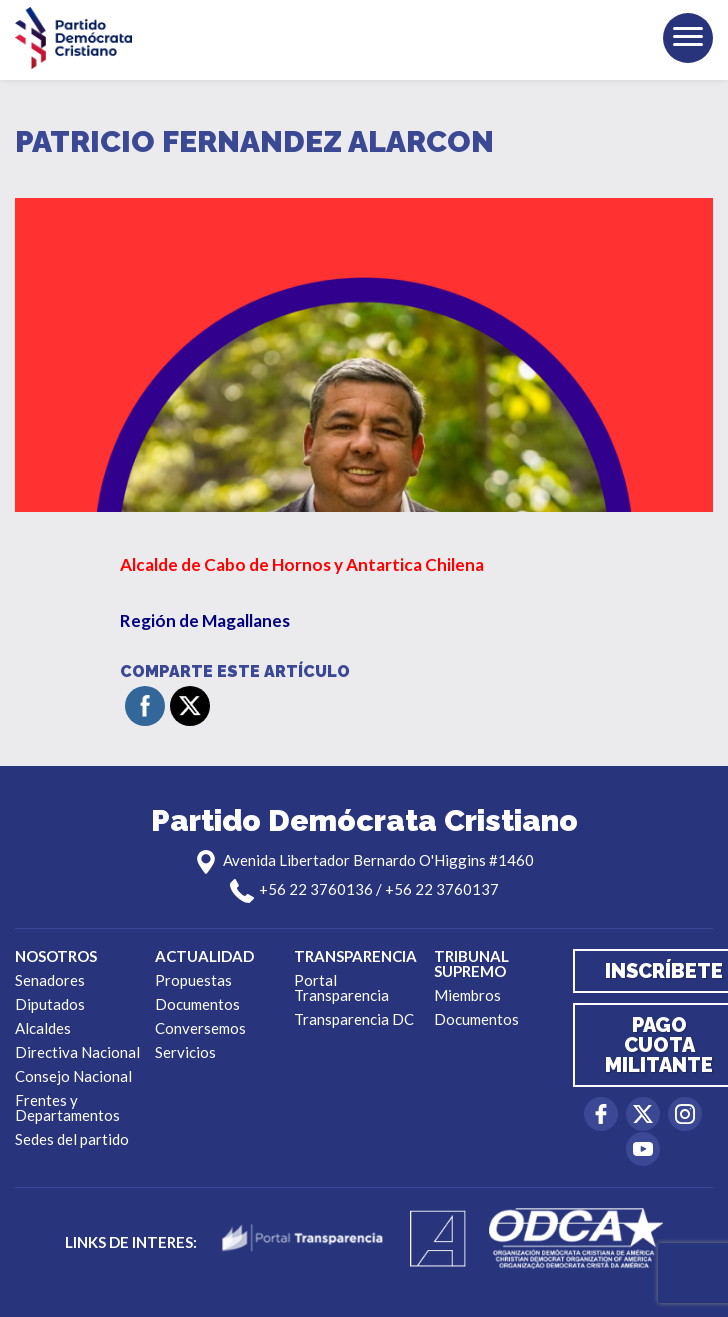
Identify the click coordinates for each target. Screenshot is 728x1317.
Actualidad (204, 956)
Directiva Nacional (77, 1052)
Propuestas (193, 980)
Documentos (197, 1004)
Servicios (185, 1052)
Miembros (467, 995)
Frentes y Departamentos (67, 1107)
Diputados (50, 1004)
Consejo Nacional (73, 1076)
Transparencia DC (354, 1019)
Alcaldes (43, 1028)
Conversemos (200, 1028)
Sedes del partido (72, 1139)
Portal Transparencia (341, 987)
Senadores (50, 980)
